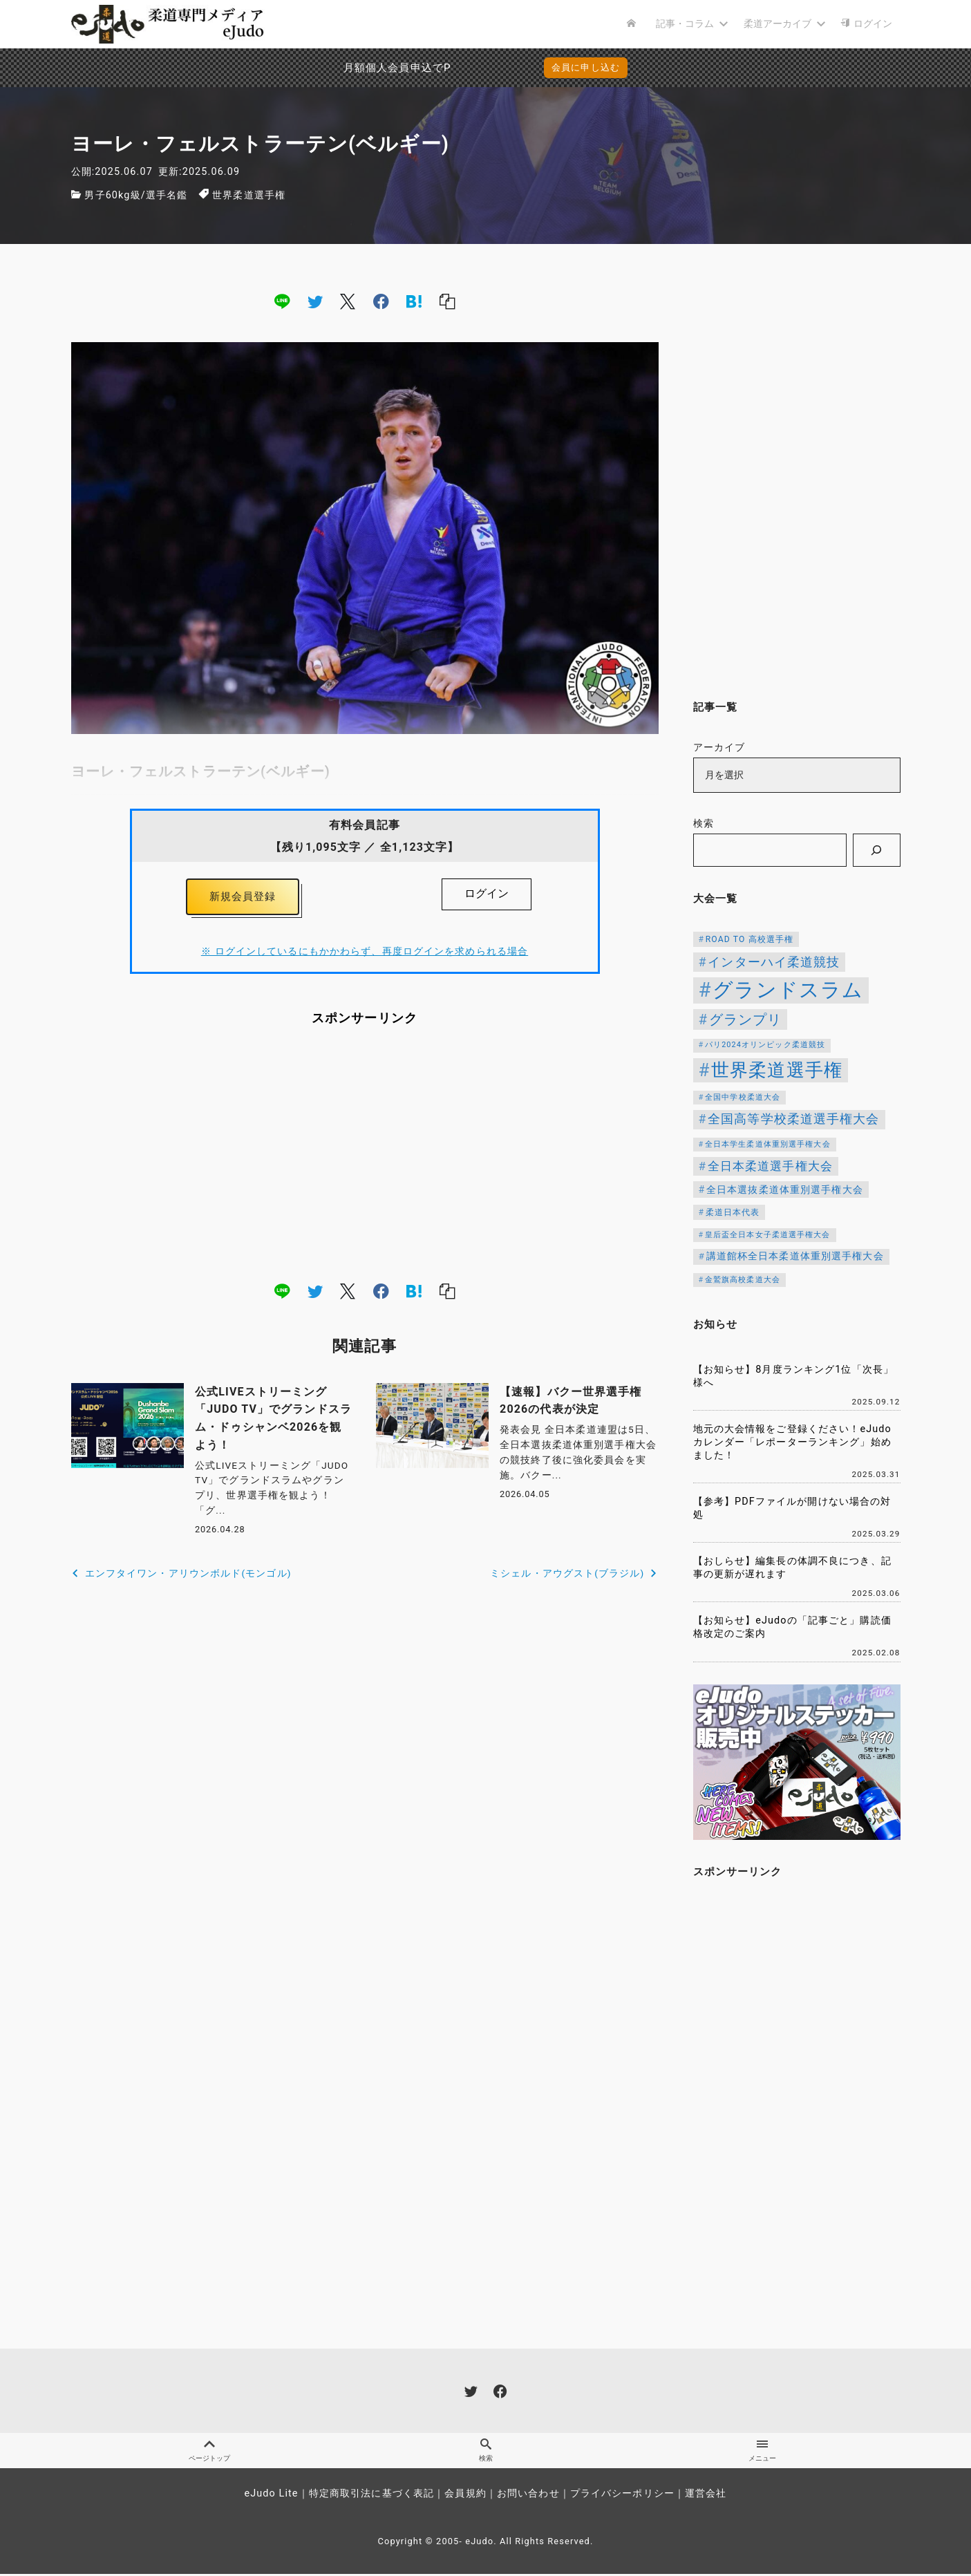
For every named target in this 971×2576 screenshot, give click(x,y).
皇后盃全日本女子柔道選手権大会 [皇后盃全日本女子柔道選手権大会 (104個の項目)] (768, 1234)
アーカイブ (719, 747)
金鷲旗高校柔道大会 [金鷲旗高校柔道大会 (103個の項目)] (742, 1279)
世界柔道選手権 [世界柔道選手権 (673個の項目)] (776, 1070)
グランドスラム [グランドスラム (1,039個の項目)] (788, 990)
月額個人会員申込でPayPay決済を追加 (362, 68)
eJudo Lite (271, 2495)
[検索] (876, 850)
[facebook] (381, 301)
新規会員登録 (243, 898)
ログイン (486, 893)
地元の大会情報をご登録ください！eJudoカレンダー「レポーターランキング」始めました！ (792, 1441)
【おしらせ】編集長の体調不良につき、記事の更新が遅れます (792, 1567)
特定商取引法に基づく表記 (371, 2495)
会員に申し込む (586, 67)
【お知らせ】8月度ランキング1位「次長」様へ (793, 1376)
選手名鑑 (166, 195)
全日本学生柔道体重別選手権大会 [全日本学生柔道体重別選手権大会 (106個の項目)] (768, 1144)
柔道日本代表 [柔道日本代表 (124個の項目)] (733, 1212)
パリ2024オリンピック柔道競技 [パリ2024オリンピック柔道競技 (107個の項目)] (765, 1044)
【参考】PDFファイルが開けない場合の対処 (792, 1508)
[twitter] (315, 301)
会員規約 (465, 2495)
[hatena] (414, 301)
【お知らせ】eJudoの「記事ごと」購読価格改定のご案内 (792, 1627)
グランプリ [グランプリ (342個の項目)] (745, 1019)
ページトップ (209, 2452)
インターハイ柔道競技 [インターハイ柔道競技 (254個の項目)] (774, 962)
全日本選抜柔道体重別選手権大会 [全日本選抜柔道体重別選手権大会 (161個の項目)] (784, 1189)
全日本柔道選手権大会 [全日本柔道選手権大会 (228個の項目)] (770, 1166)
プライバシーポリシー (622, 2495)
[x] (347, 301)
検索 (703, 823)
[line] (282, 301)
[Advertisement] (365, 1157)
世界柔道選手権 (248, 195)
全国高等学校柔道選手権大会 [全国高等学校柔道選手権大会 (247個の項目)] (794, 1119)
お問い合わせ (528, 2495)
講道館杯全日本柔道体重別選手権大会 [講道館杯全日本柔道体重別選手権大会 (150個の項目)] (795, 1255)
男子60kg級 (112, 195)
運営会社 (705, 2495)
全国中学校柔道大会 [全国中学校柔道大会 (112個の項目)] (742, 1097)
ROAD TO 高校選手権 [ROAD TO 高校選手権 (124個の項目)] (749, 939)
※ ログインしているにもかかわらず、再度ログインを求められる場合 (364, 955)
